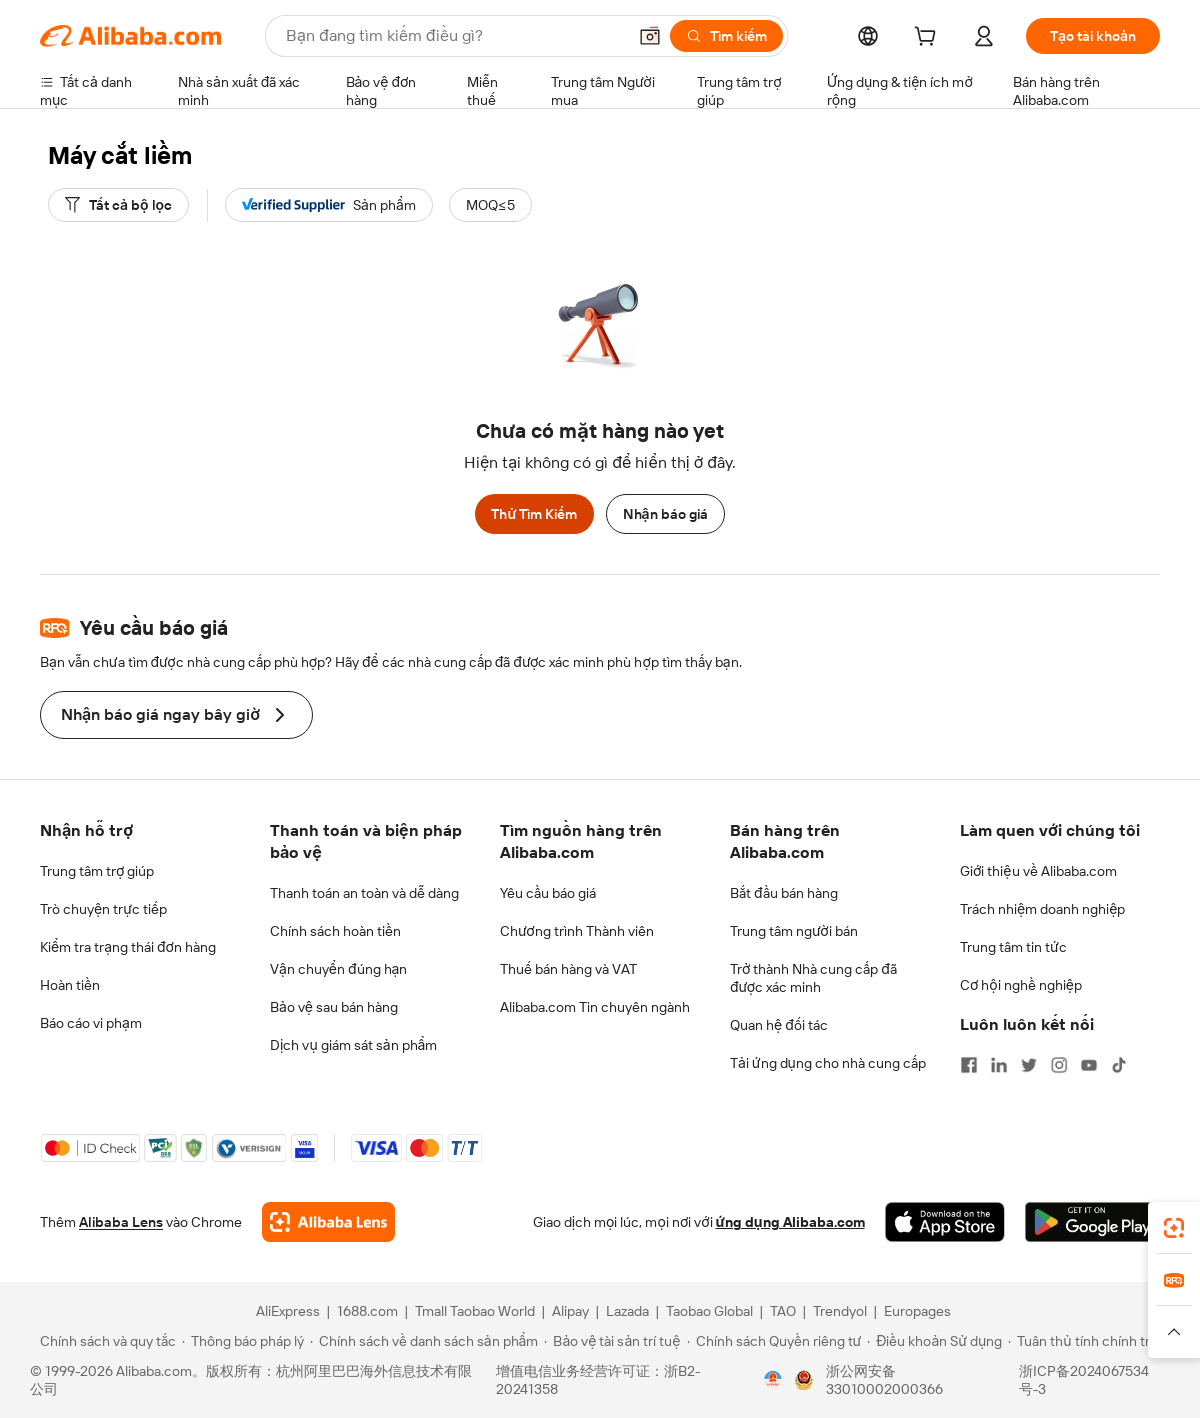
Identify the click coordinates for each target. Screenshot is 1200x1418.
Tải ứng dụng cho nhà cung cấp (828, 1063)
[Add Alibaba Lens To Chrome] (328, 1222)
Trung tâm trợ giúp (97, 871)
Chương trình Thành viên (577, 931)
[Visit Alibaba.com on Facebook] (969, 1065)
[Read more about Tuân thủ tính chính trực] (1087, 1341)
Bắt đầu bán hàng (784, 893)
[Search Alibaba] (454, 36)
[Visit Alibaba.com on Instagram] (1059, 1065)
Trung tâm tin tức (1013, 947)
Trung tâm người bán (794, 931)
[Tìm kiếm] (726, 36)
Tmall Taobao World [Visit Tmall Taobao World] (475, 1311)
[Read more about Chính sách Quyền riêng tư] (774, 1341)
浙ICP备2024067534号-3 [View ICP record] (1084, 1380)
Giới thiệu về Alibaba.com (1038, 871)
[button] (650, 36)
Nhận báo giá (665, 514)
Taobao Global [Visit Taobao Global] (709, 1311)
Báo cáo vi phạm (91, 1023)
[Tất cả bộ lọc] (118, 205)
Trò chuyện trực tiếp (103, 909)
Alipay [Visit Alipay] (570, 1311)
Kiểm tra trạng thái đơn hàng (128, 947)
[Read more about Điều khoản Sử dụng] (934, 1341)
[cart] (929, 39)
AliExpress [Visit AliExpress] (288, 1311)
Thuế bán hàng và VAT (568, 969)
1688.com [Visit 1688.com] (367, 1311)
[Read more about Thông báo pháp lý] (243, 1341)
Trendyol (840, 1311)
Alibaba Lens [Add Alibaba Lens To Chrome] (121, 1222)
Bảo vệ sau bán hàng (334, 1007)
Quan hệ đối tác (779, 1025)
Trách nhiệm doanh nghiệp (1042, 909)
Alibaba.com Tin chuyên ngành (595, 1007)
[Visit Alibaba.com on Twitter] (1029, 1065)
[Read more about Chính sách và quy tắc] (105, 1341)
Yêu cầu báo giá (548, 893)
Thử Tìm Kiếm (534, 514)
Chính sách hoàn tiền (335, 931)
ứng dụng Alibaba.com (790, 1222)
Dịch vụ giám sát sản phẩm (353, 1045)
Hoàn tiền (70, 985)
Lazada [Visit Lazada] (627, 1311)
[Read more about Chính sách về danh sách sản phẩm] (424, 1341)
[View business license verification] (773, 1380)
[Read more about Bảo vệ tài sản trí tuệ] (612, 1341)
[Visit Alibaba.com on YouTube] (1089, 1065)
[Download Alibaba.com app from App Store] (945, 1222)
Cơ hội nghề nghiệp (1021, 985)
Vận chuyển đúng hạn (338, 969)
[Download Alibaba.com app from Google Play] (1092, 1222)
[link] (1174, 1228)
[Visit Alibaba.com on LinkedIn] (999, 1065)
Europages (917, 1311)
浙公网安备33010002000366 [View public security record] (884, 1380)
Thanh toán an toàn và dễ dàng (364, 893)
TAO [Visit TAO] (783, 1311)
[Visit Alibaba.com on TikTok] (1119, 1065)
